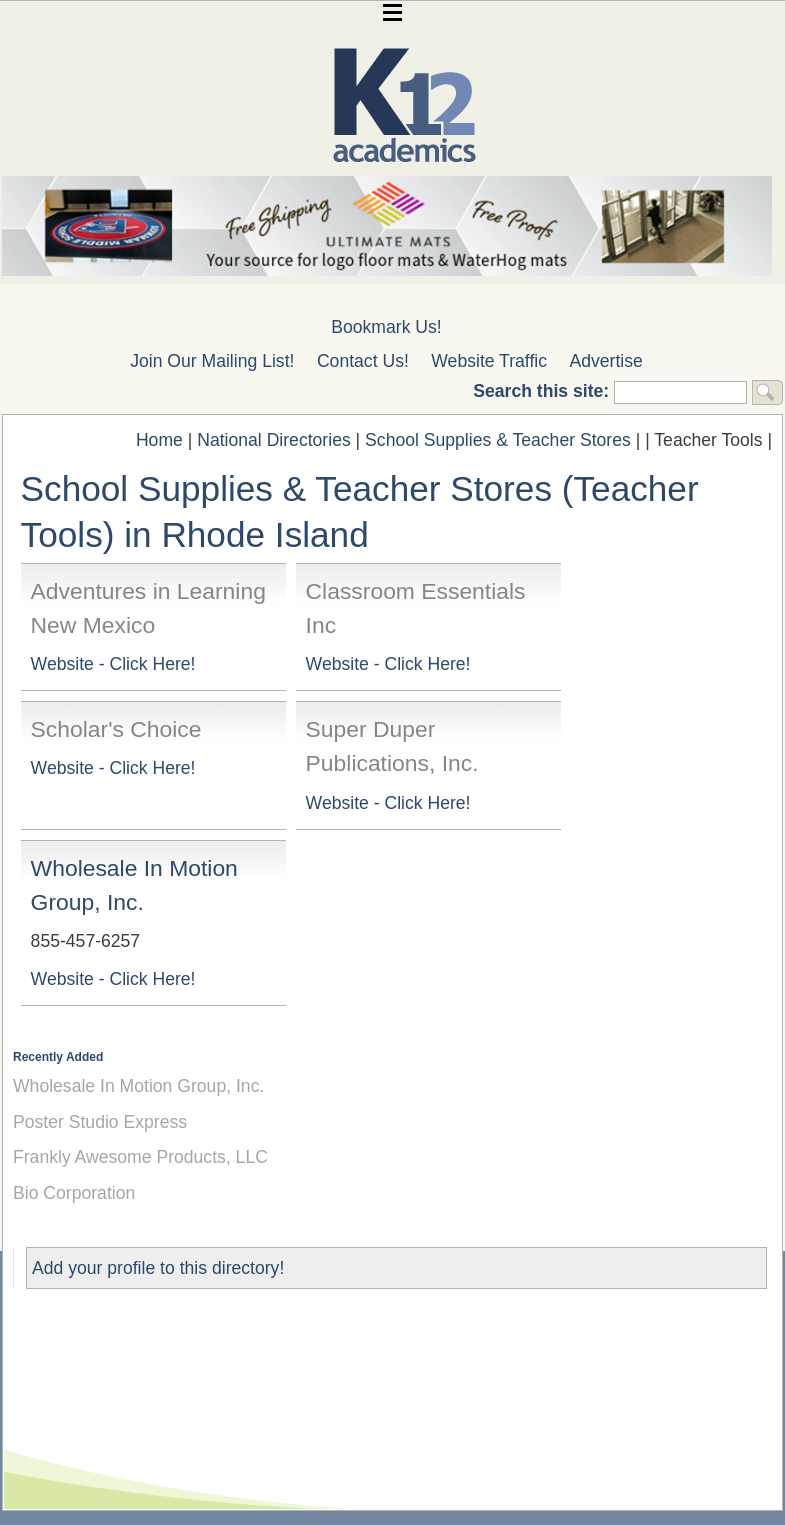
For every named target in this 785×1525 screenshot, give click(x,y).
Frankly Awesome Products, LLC (140, 1157)
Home (159, 440)
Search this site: (543, 391)
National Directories (274, 440)
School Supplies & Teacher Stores (498, 440)
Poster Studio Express (100, 1122)
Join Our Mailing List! (212, 361)
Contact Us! (363, 361)
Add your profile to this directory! (158, 1268)
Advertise (606, 361)
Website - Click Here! (113, 664)
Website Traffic (489, 361)
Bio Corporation (74, 1193)
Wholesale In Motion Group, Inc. (138, 1086)
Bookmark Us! (386, 327)
